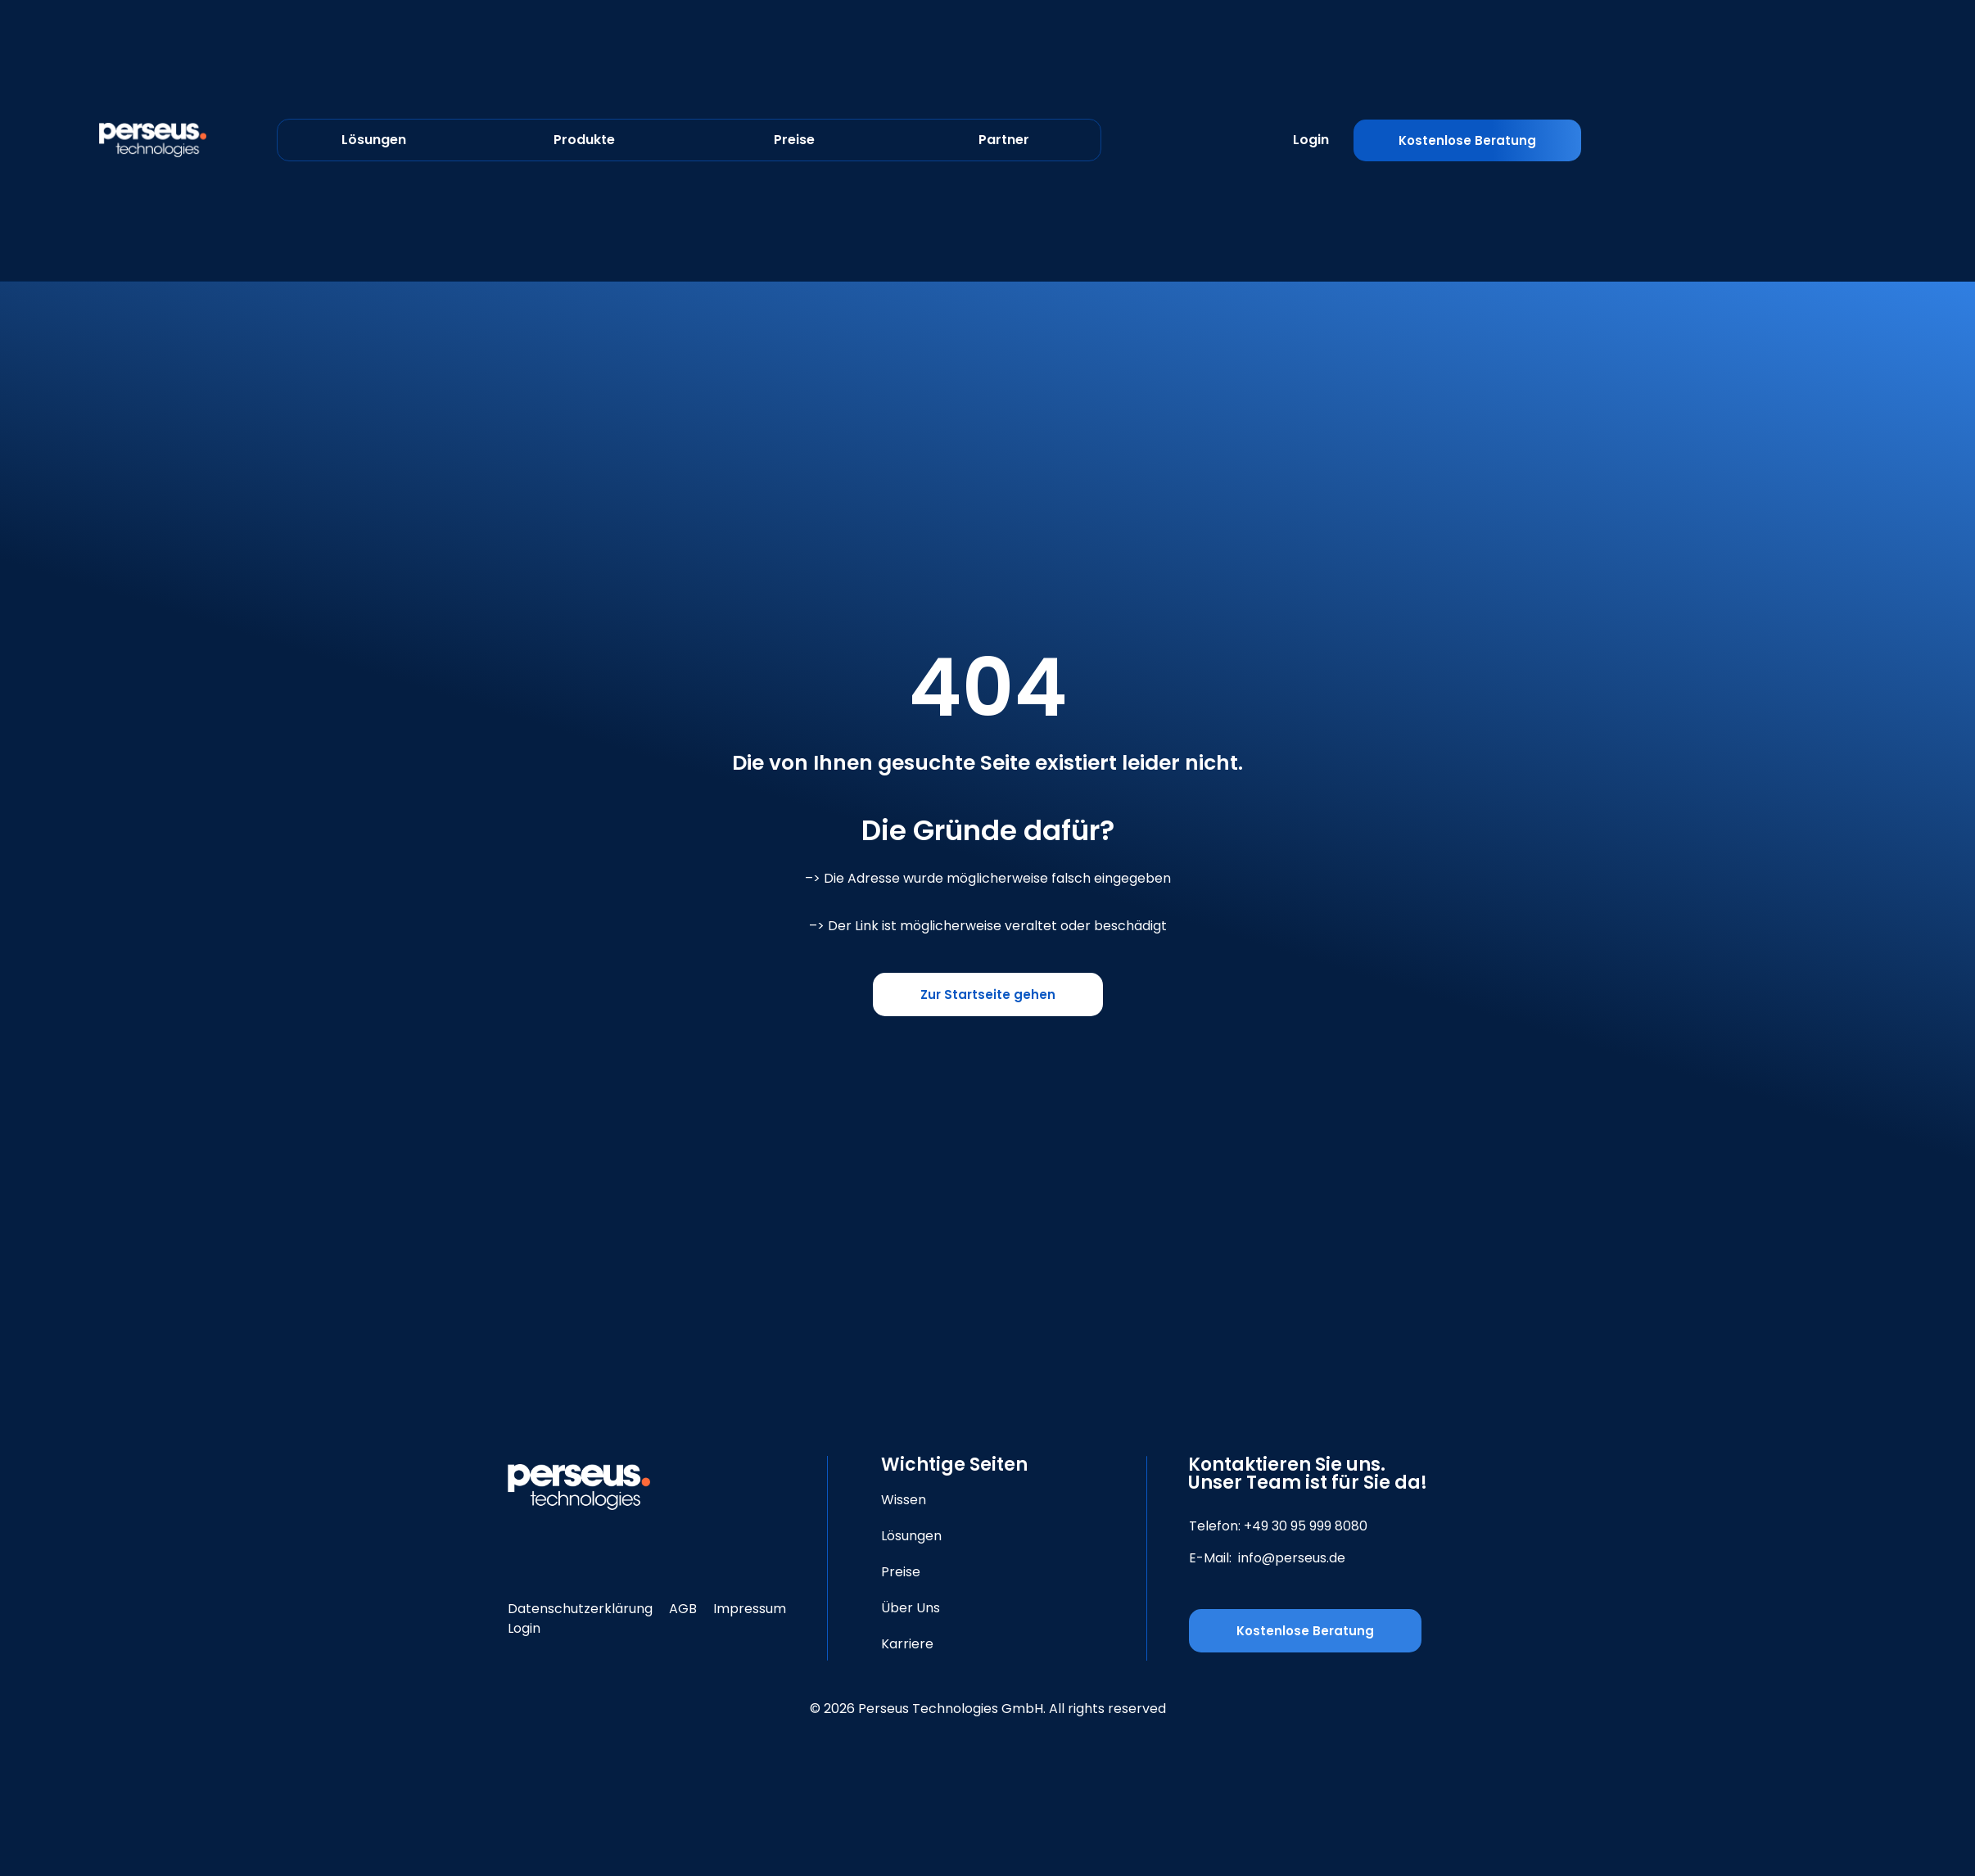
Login (1311, 139)
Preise (794, 139)
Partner (1003, 139)
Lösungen (373, 139)
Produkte (584, 139)
